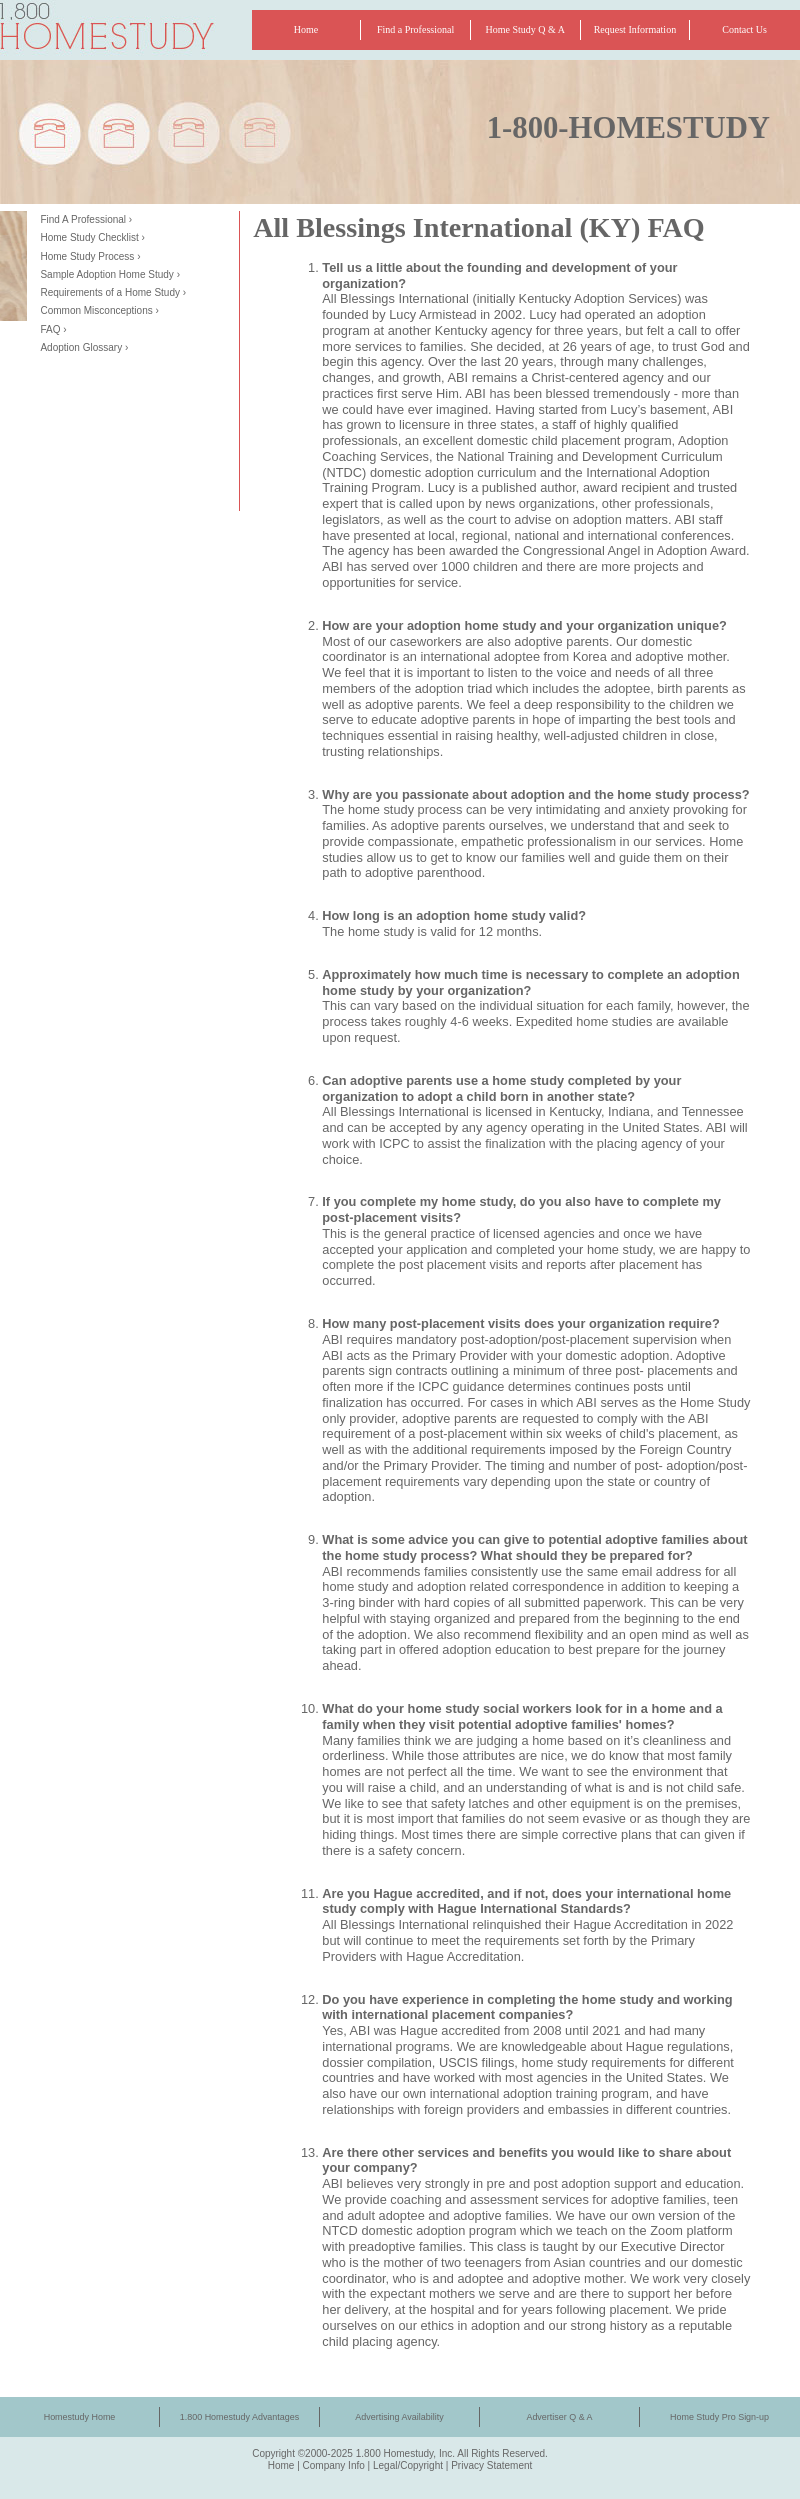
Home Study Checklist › (92, 237)
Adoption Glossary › (84, 347)
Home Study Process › (90, 256)
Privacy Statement (491, 2465)
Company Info (334, 2465)
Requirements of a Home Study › (113, 292)
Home (281, 2465)
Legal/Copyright (408, 2465)
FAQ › (53, 329)
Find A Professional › (86, 219)
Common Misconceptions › (99, 310)
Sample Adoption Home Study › (110, 274)
